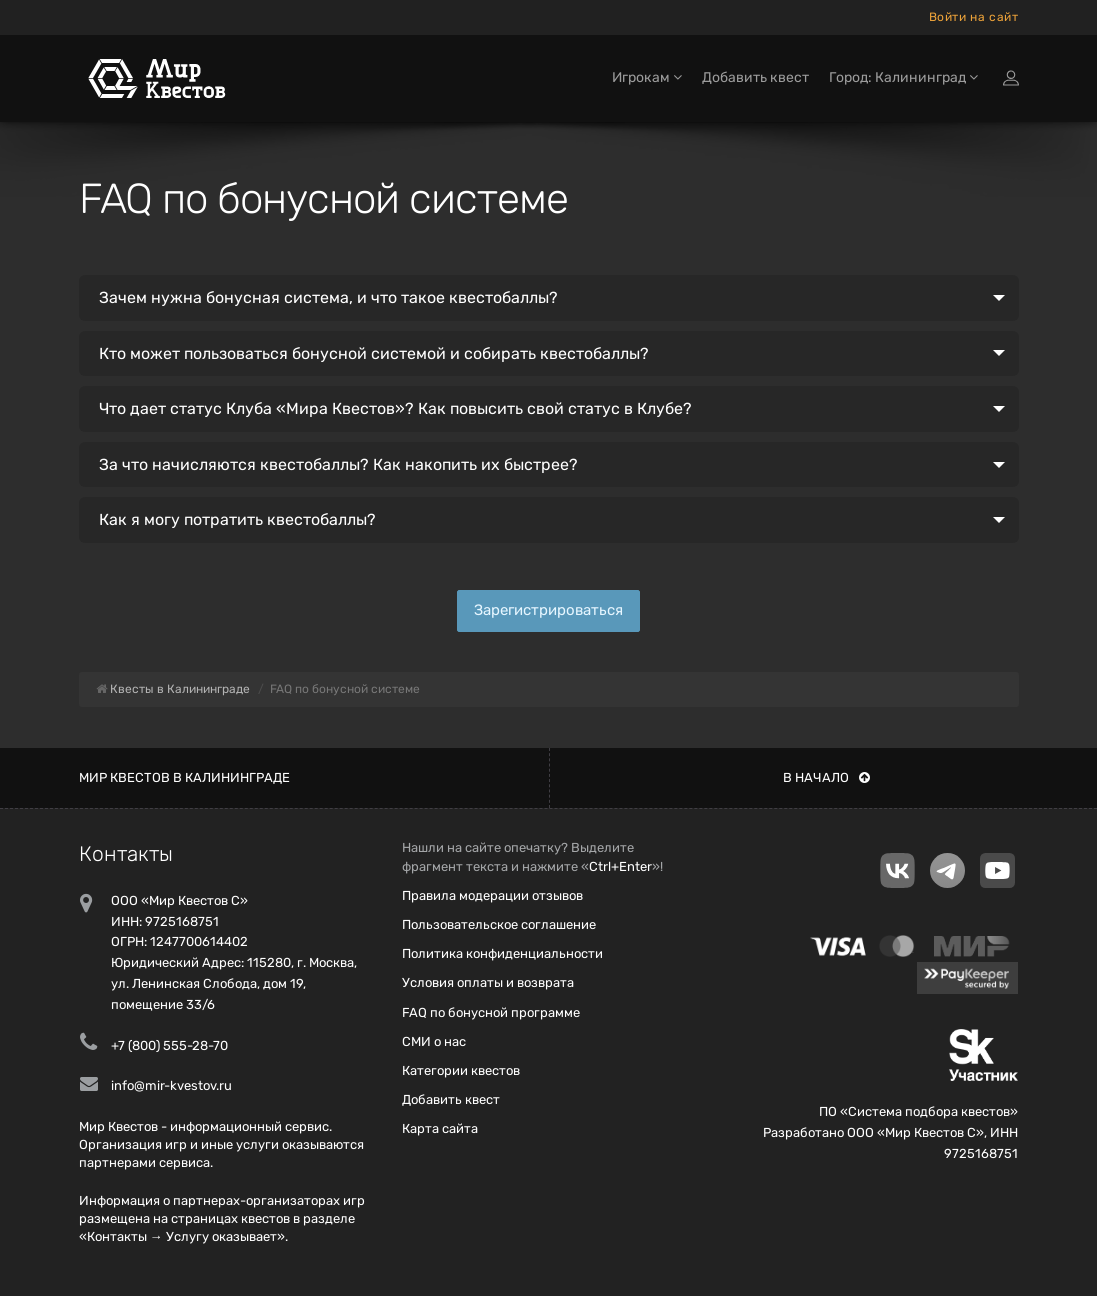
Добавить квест (755, 77)
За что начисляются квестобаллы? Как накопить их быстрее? (338, 464)
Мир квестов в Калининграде (184, 777)
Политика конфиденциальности (502, 953)
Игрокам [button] (647, 77)
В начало (826, 777)
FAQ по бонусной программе (491, 1012)
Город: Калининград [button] (903, 77)
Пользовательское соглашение (499, 924)
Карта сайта (440, 1128)
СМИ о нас (434, 1041)
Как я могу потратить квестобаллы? (237, 519)
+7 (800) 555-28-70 (169, 1045)
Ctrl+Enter (620, 866)
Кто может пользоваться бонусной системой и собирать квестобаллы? (374, 353)
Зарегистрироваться (548, 610)
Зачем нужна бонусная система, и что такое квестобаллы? (328, 297)
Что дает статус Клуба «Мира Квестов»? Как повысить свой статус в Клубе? (395, 408)
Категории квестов (461, 1070)
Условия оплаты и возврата (488, 982)
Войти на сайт (974, 17)
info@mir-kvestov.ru (171, 1085)
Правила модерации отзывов (492, 895)
